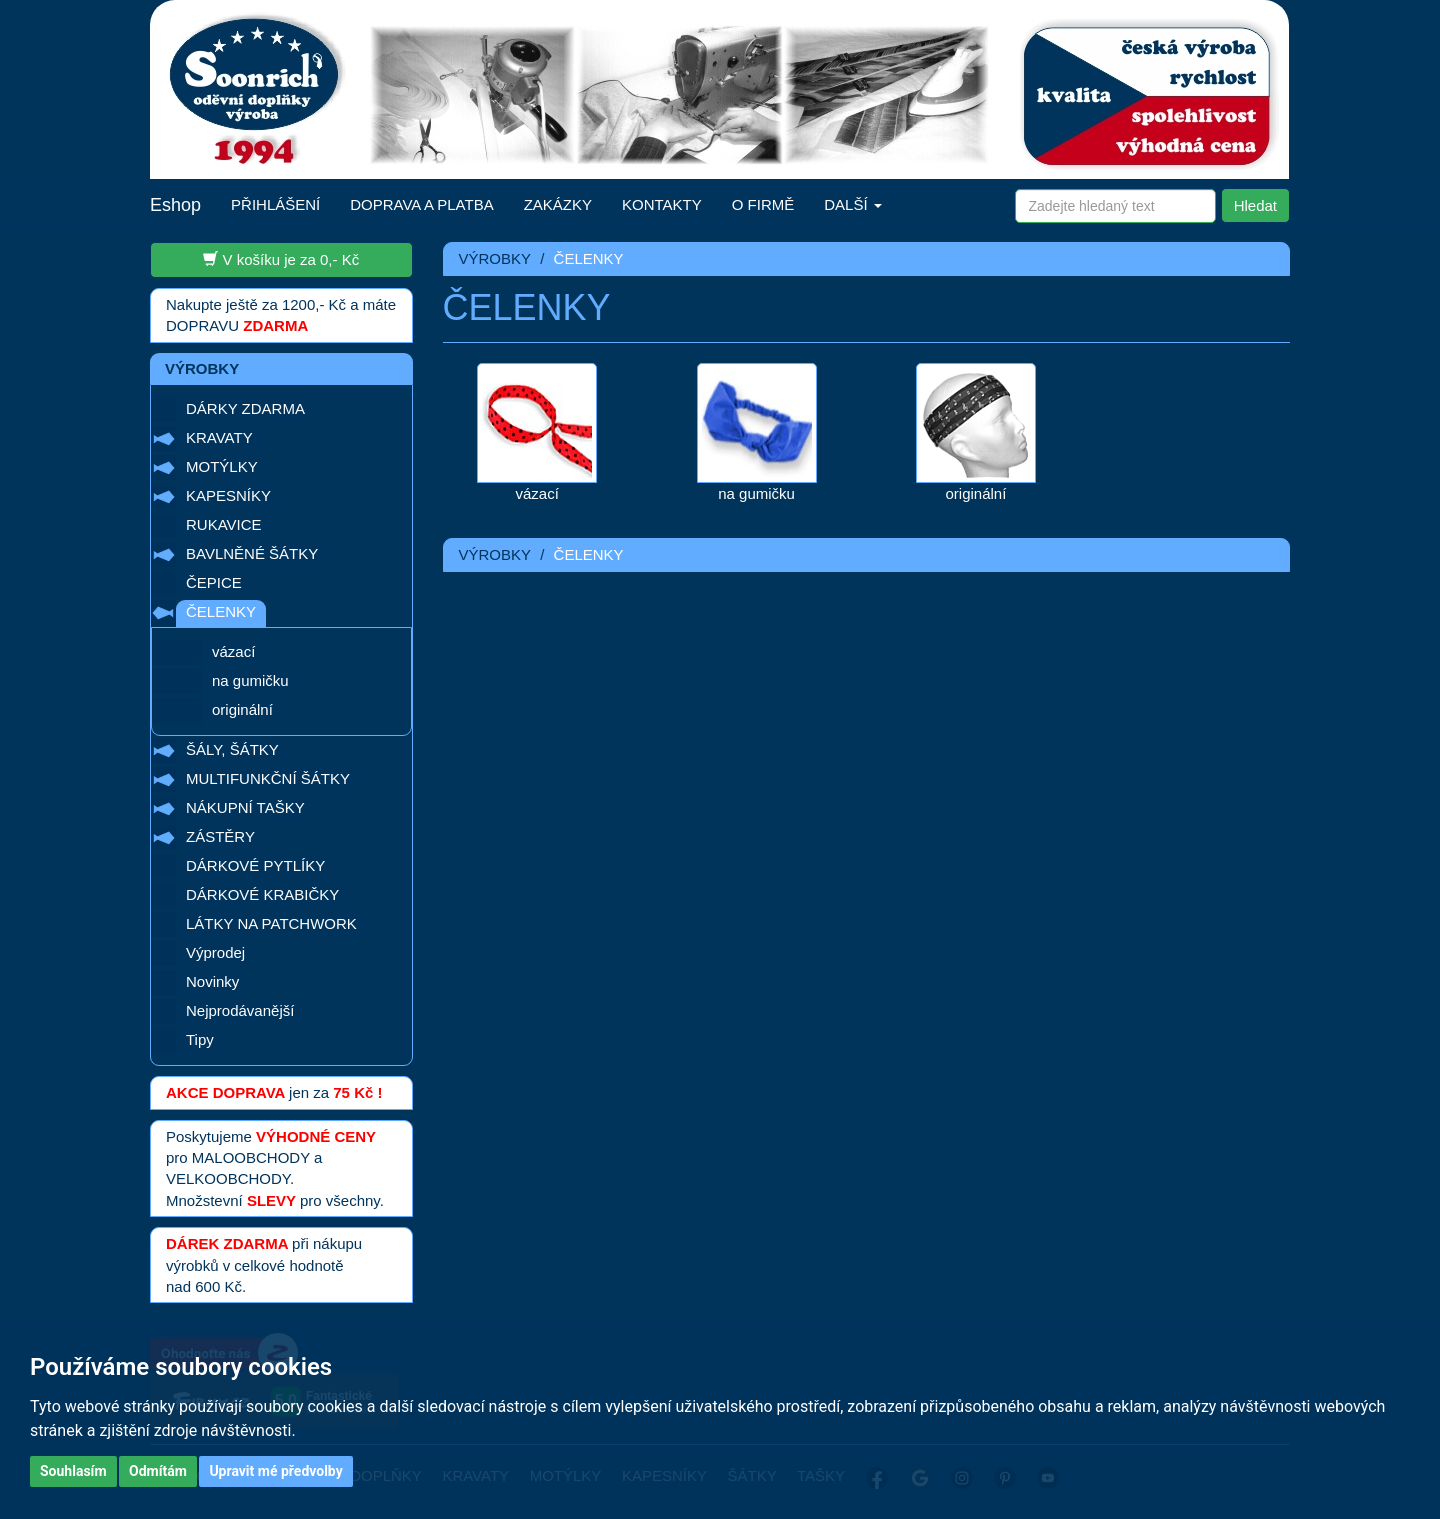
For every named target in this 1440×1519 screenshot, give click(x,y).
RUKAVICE (224, 524)
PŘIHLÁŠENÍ (275, 204)
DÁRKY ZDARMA (245, 408)
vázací (233, 651)
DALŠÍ (853, 204)
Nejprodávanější (240, 1010)
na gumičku (250, 680)
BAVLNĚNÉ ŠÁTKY (252, 553)
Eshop (175, 205)
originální (242, 709)
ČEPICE (214, 582)
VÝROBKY (495, 258)
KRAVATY (219, 437)
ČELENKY (221, 611)
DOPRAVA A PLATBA (421, 204)
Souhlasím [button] (73, 1471)
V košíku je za (281, 259)
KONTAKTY (662, 204)
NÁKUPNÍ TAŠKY (245, 807)
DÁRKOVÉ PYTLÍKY (255, 865)
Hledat (1255, 205)
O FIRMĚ (763, 204)
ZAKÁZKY (558, 204)
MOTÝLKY (222, 466)
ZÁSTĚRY (220, 836)
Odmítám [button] (158, 1471)
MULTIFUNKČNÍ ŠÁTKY (268, 778)
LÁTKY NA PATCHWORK (271, 923)
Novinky (212, 981)
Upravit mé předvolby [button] (275, 1471)
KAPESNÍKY (228, 495)
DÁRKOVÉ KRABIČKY (262, 894)
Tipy (200, 1039)
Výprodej (215, 952)
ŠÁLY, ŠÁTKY (232, 749)
